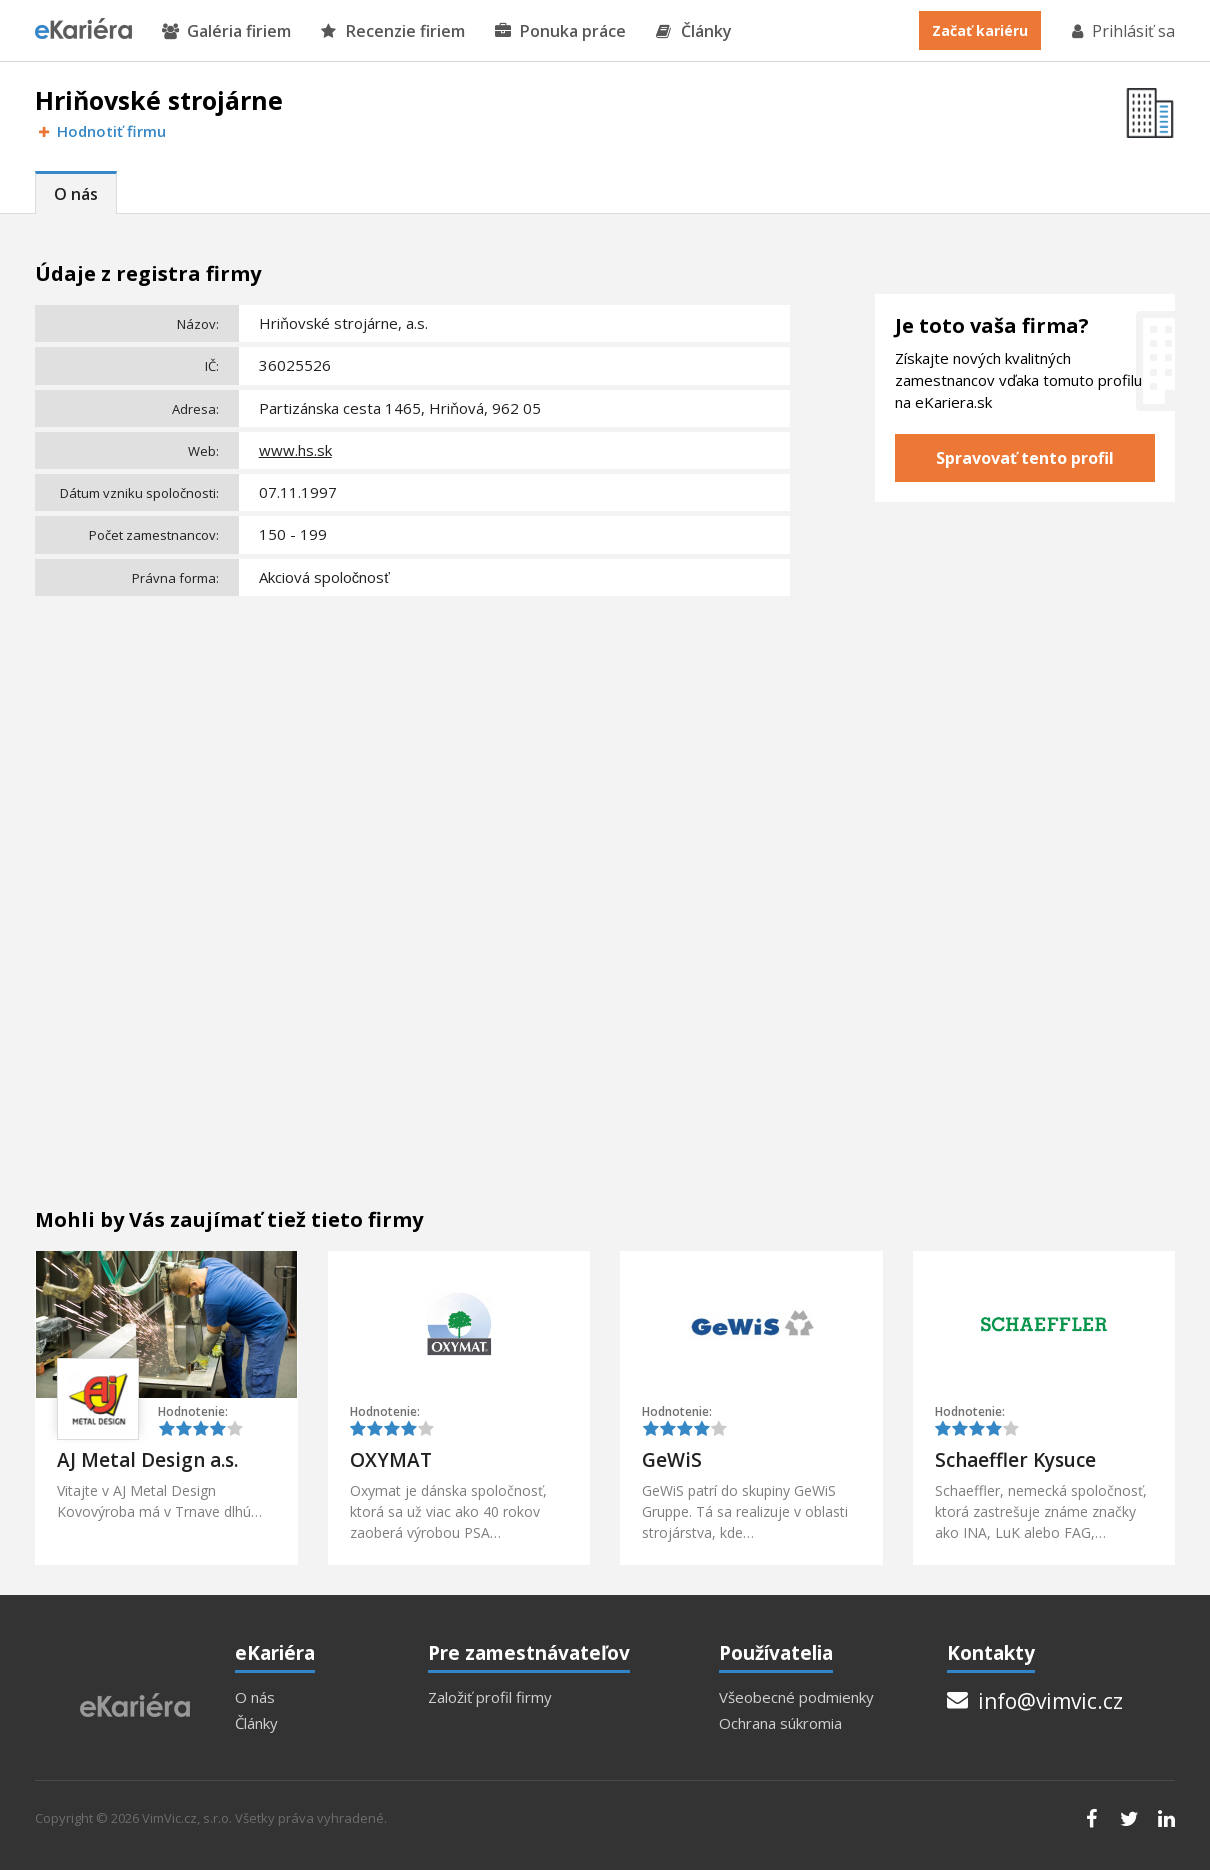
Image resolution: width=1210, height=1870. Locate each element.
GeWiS (672, 1460)
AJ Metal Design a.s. (147, 1460)
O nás (76, 194)
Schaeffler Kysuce (1015, 1460)
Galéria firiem (226, 31)
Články (694, 31)
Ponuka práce (560, 31)
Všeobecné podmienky (796, 1697)
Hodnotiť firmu (100, 131)
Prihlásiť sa (1122, 31)
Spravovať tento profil (1025, 458)
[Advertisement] (412, 753)
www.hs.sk (295, 450)
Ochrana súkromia (780, 1723)
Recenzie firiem (393, 31)
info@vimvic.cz (1035, 1701)
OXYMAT (391, 1460)
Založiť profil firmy (490, 1697)
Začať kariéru (980, 30)
